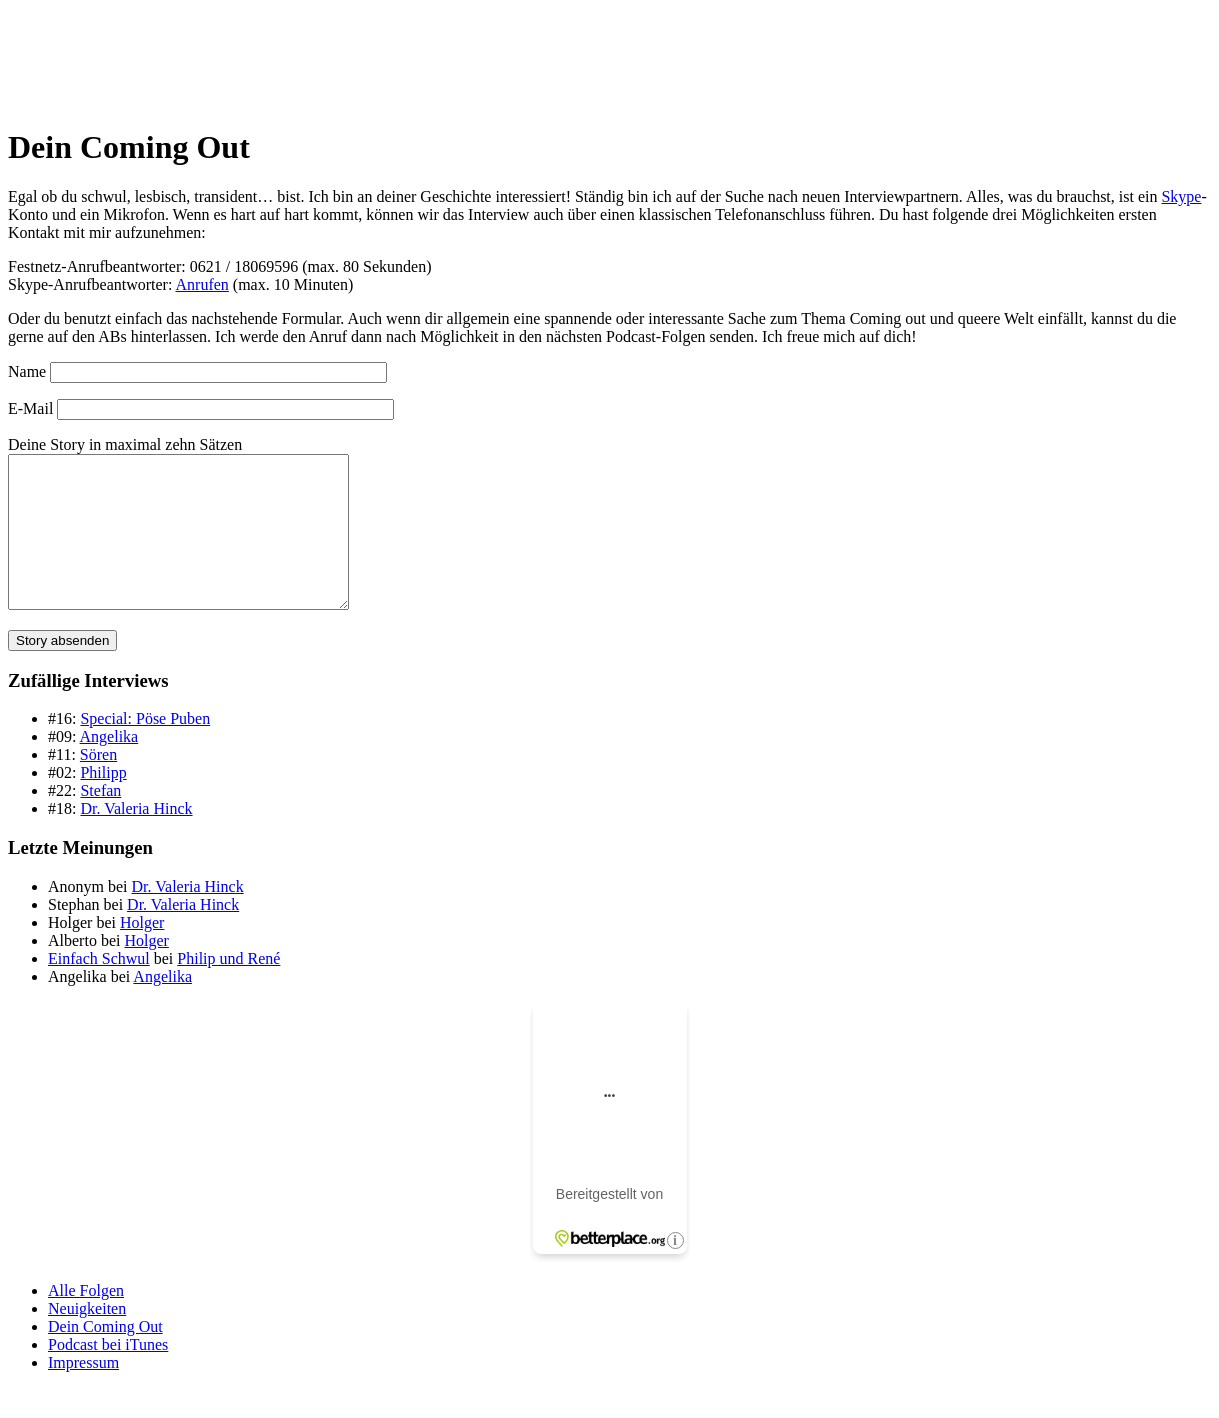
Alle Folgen (86, 1320)
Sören (98, 784)
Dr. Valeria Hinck (136, 838)
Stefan (100, 820)
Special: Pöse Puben (145, 748)
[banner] (609, 58)
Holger (142, 952)
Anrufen (202, 284)
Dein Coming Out (105, 1356)
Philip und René (228, 988)
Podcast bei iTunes (108, 1374)
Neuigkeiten (87, 1338)
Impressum (83, 1392)
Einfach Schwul (99, 988)
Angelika (109, 766)
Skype (1181, 196)
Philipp (103, 802)
